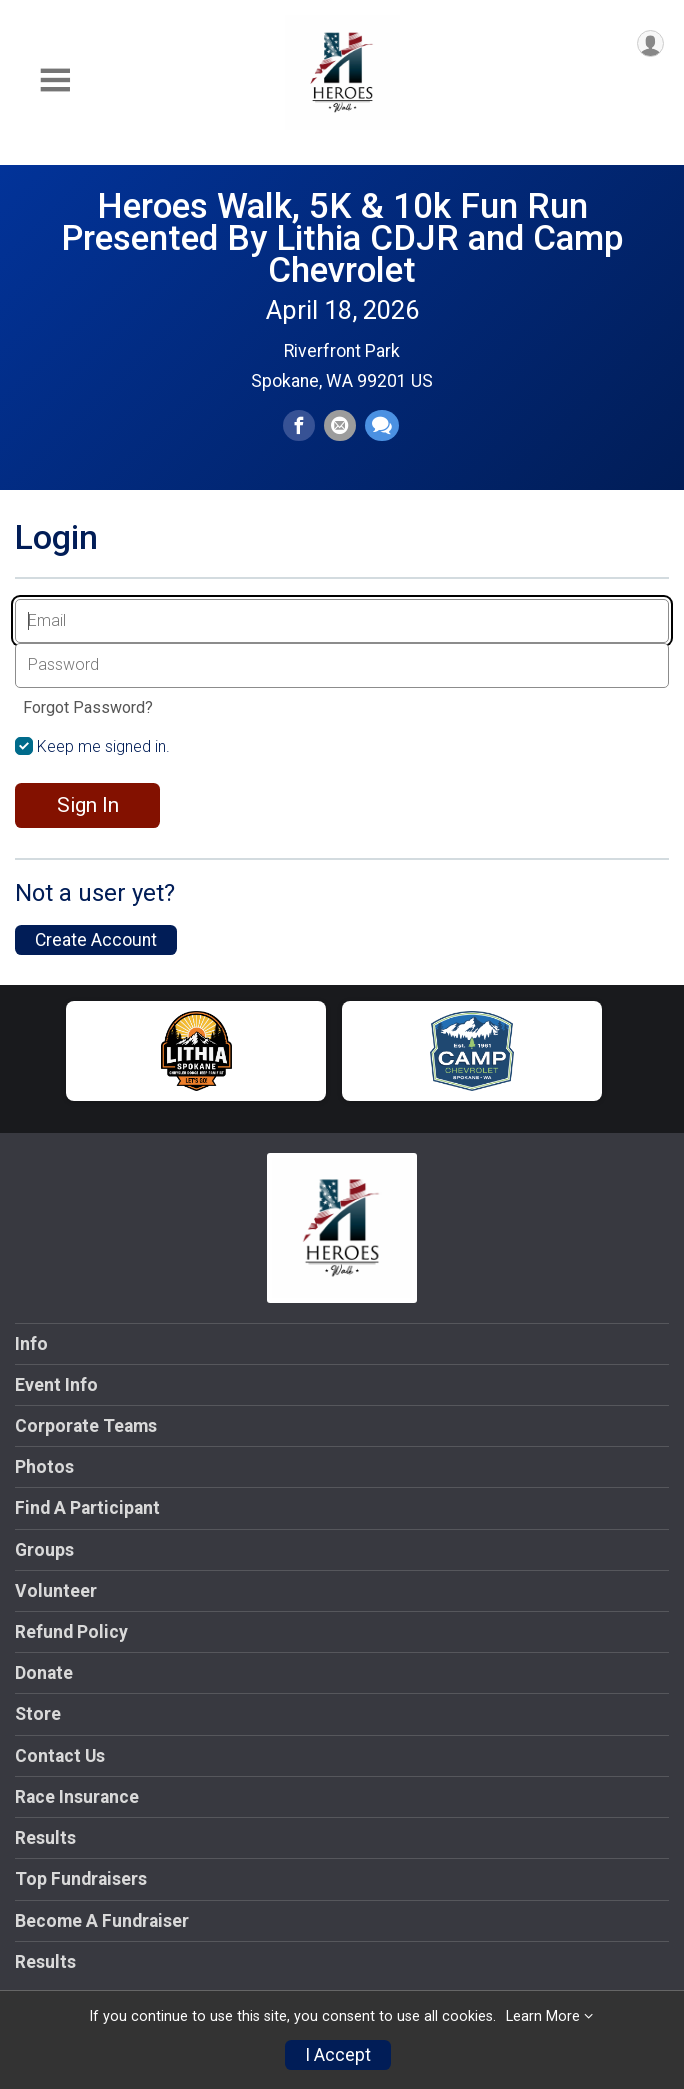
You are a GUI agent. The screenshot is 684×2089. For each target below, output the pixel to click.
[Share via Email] (340, 426)
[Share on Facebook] (299, 426)
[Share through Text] (382, 426)
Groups (44, 1550)
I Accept (338, 2055)
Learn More (543, 2016)
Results (45, 1838)
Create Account (96, 940)
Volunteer (56, 1591)
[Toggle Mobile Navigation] (55, 80)
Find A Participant (87, 1508)
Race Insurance (77, 1797)
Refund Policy (71, 1632)
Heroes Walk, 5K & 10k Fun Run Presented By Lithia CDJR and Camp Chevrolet (342, 238)
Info (31, 1344)
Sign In (88, 805)
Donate (44, 1673)
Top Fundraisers (81, 1879)
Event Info (56, 1385)
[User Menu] (650, 43)
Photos (44, 1467)
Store (38, 1714)
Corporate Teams (86, 1426)
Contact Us (60, 1756)
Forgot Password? (88, 707)
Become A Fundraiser (102, 1921)
